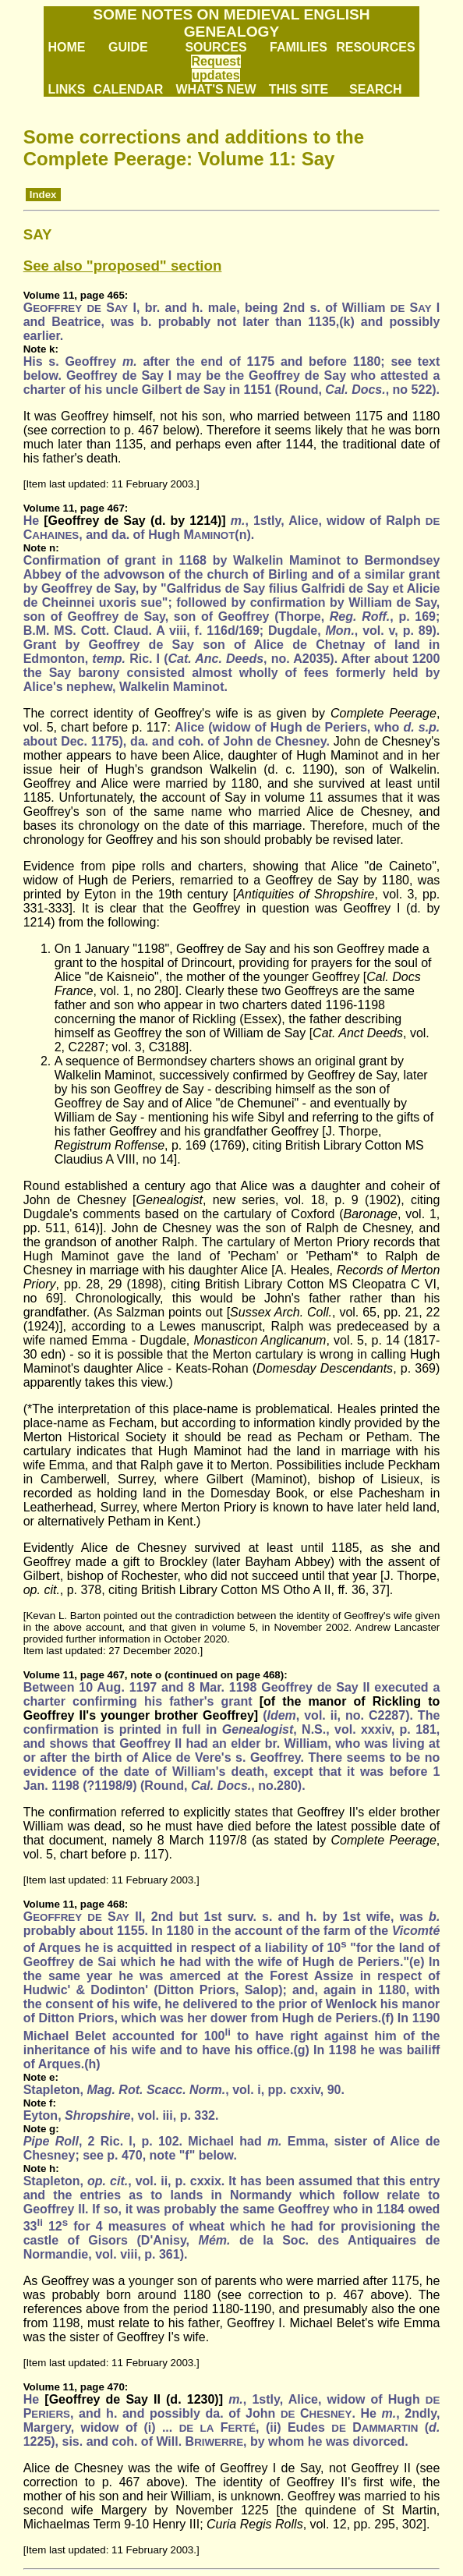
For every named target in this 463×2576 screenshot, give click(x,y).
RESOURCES (375, 47)
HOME (66, 47)
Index (43, 194)
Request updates (215, 68)
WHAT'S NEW (215, 89)
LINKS (66, 89)
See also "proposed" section (122, 265)
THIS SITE (298, 89)
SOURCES (215, 47)
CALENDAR (128, 89)
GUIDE (128, 47)
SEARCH (375, 89)
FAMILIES (298, 47)
